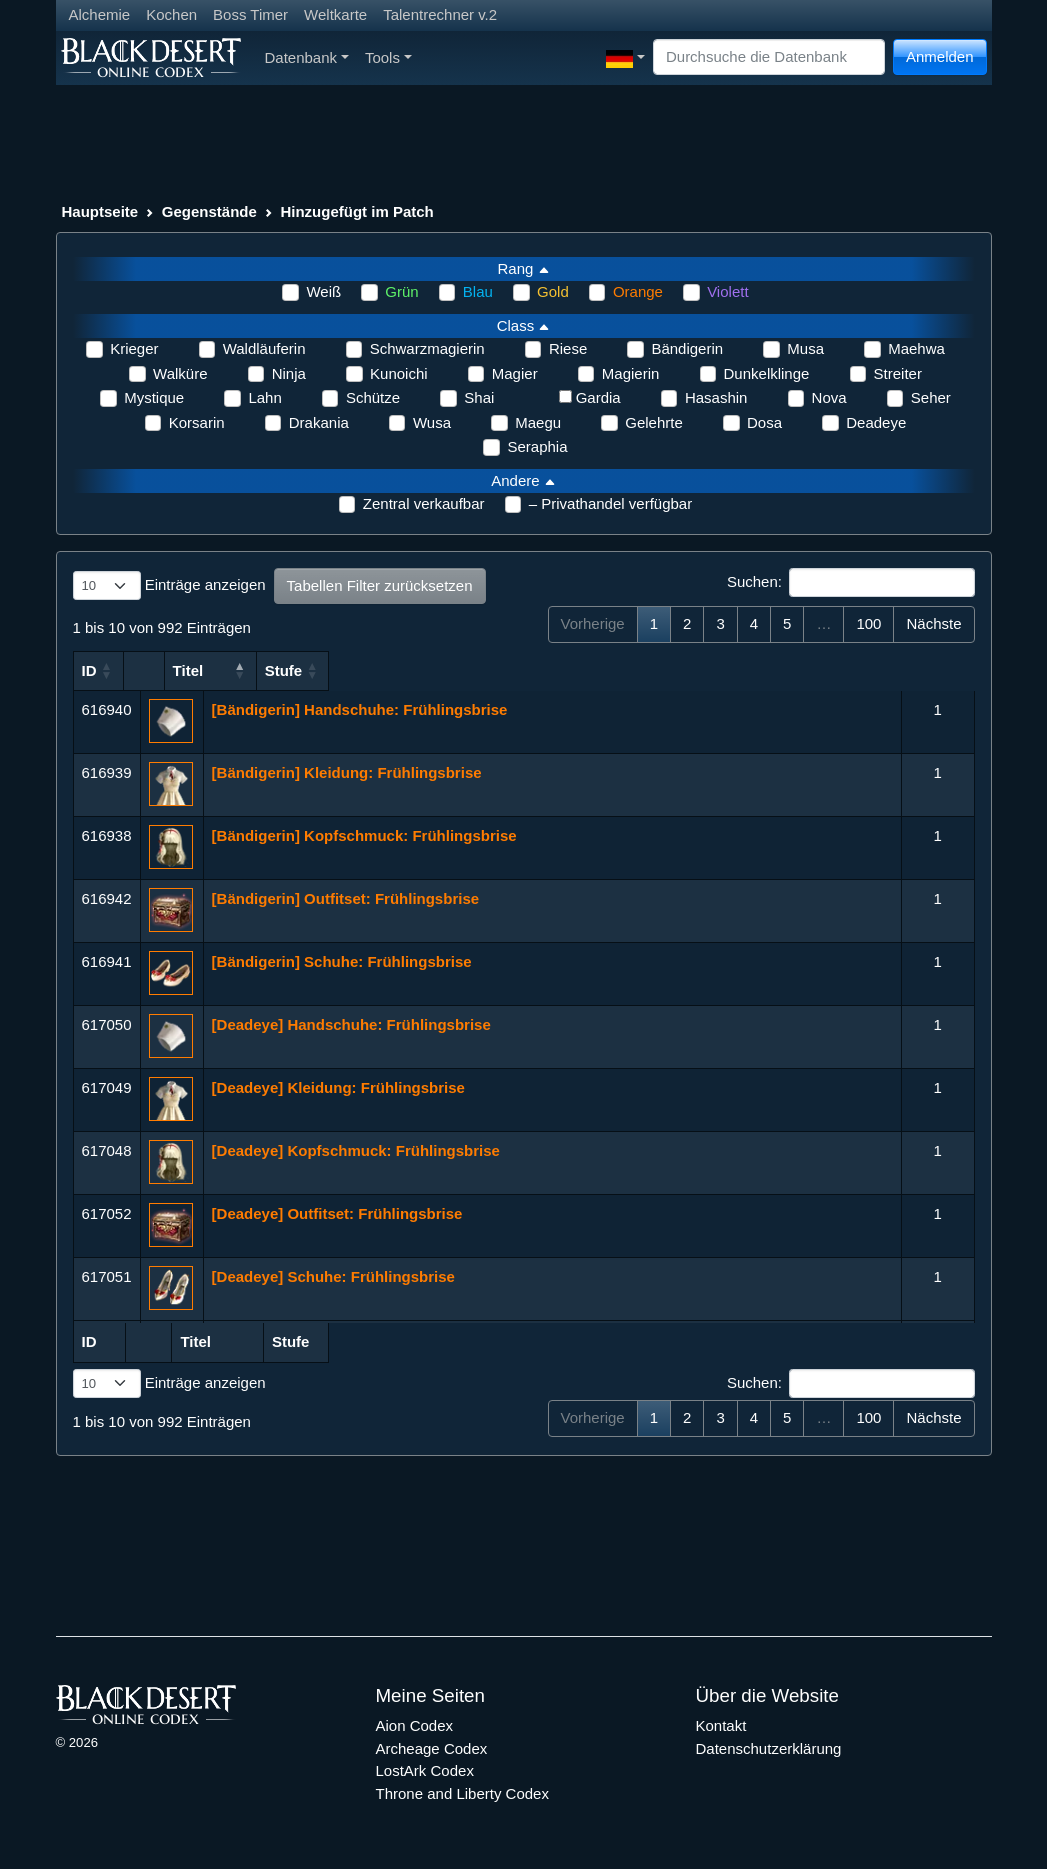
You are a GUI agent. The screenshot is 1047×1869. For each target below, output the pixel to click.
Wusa (432, 422)
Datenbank (307, 57)
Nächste (933, 623)
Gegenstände (209, 211)
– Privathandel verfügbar (610, 503)
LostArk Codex (425, 1770)
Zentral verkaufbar (424, 503)
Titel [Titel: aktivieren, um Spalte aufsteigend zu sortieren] (227, 670)
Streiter (898, 373)
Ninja (289, 373)
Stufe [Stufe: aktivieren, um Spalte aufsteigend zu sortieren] (929, 670)
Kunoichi (399, 373)
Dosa (764, 422)
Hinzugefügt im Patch (356, 211)
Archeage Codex (432, 1748)
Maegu (538, 422)
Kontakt (721, 1725)
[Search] (769, 57)
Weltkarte (335, 14)
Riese (568, 348)
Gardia (598, 397)
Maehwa (916, 348)
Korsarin (197, 422)
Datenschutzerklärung (769, 1748)
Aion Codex (415, 1725)
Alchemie (100, 14)
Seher (931, 397)
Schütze (373, 397)
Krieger (134, 348)
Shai (479, 397)
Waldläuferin (264, 348)
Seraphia (537, 446)
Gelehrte (654, 422)
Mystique (154, 397)
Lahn (264, 397)
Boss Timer (250, 14)
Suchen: (851, 583)
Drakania (319, 422)
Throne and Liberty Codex (462, 1793)
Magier (515, 373)
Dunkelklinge (767, 373)
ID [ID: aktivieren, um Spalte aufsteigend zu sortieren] (89, 670)
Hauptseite (100, 211)
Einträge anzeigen (169, 586)
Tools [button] (388, 57)
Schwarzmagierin (427, 348)
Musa (805, 348)
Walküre (180, 373)
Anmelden (940, 56)
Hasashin (716, 397)
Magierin (631, 373)
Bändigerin (687, 348)
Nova (829, 397)
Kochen (171, 14)
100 (868, 623)
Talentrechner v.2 (440, 14)
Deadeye (876, 422)
